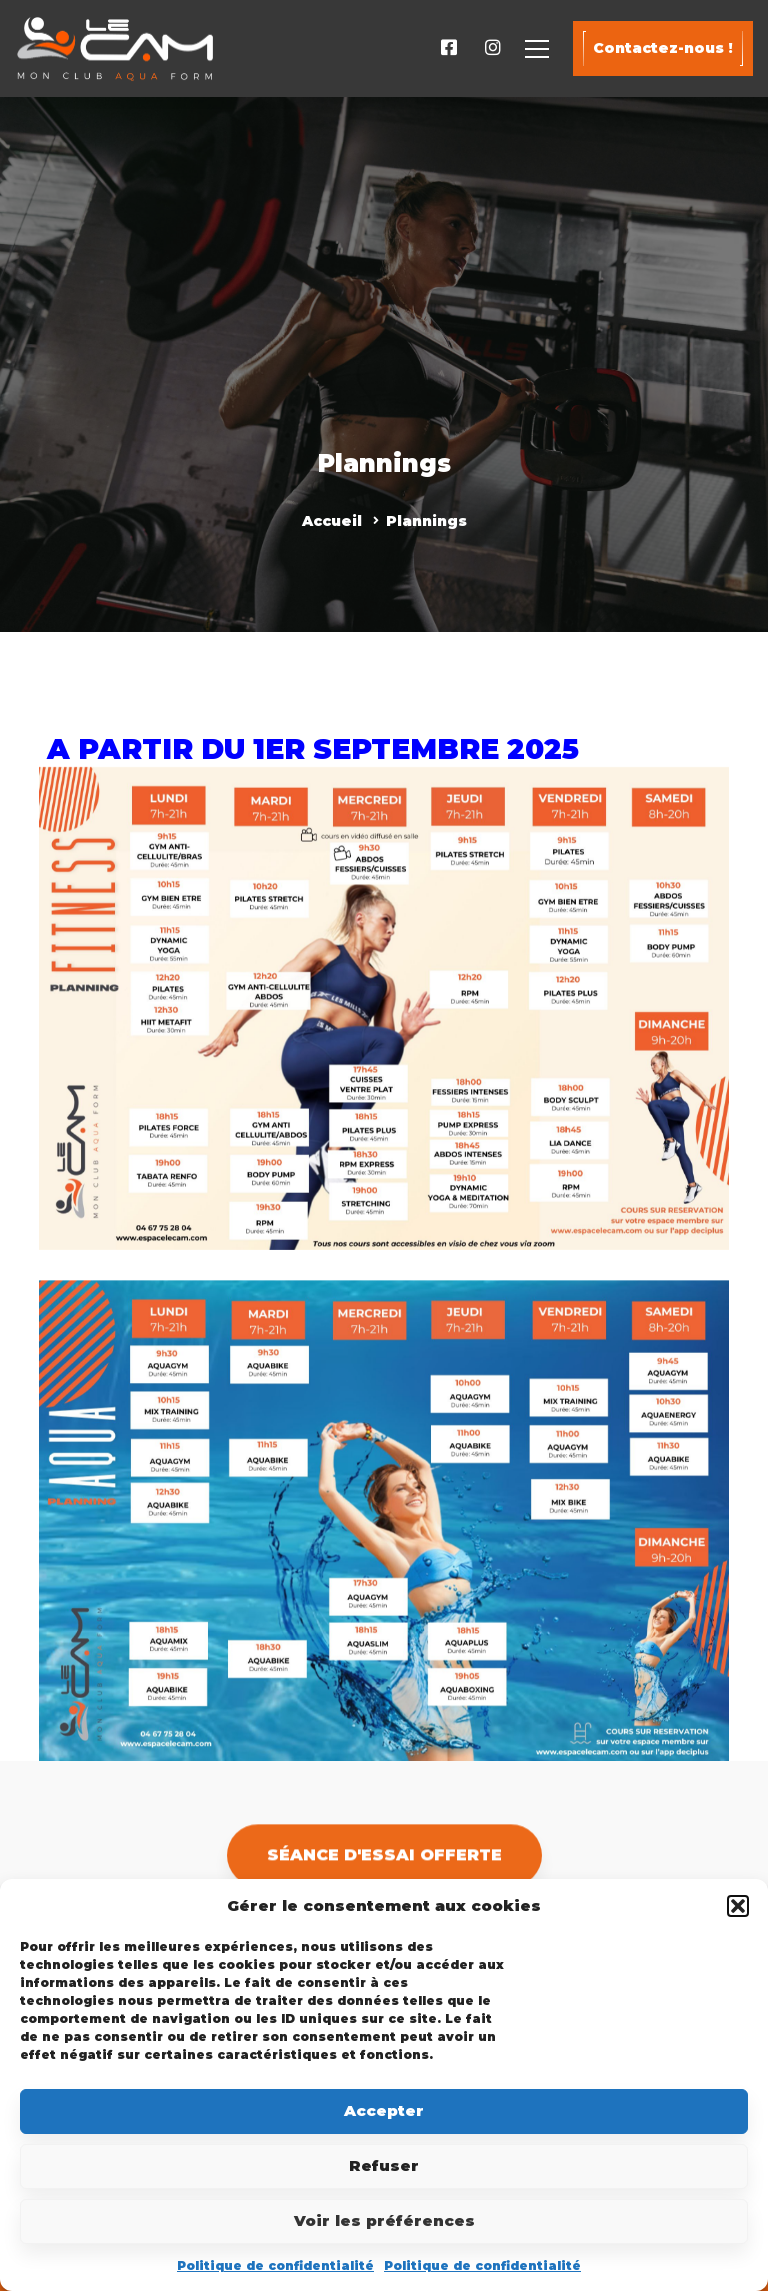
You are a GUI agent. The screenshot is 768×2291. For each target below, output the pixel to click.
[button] (738, 1906)
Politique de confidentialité (275, 2265)
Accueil (332, 521)
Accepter (384, 2110)
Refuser (384, 2165)
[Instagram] (493, 48)
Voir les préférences (384, 2220)
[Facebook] (449, 48)
